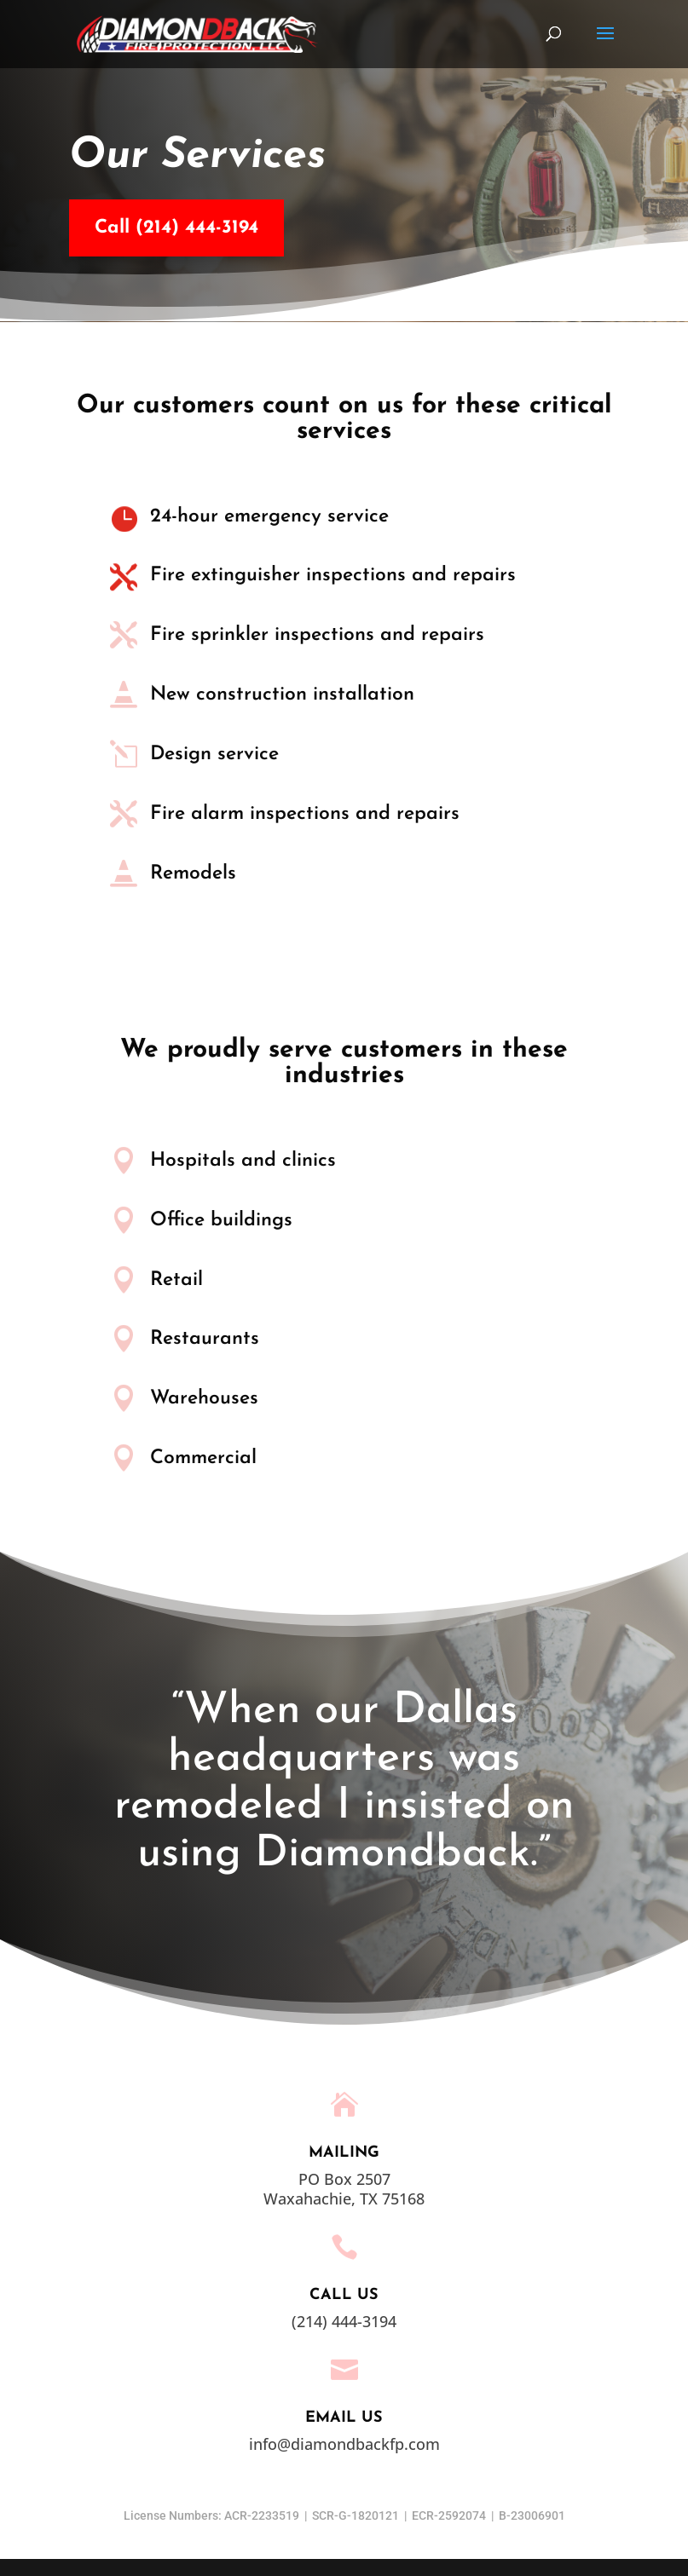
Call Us (344, 2295)
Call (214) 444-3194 (157, 228)
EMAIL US (344, 2418)
